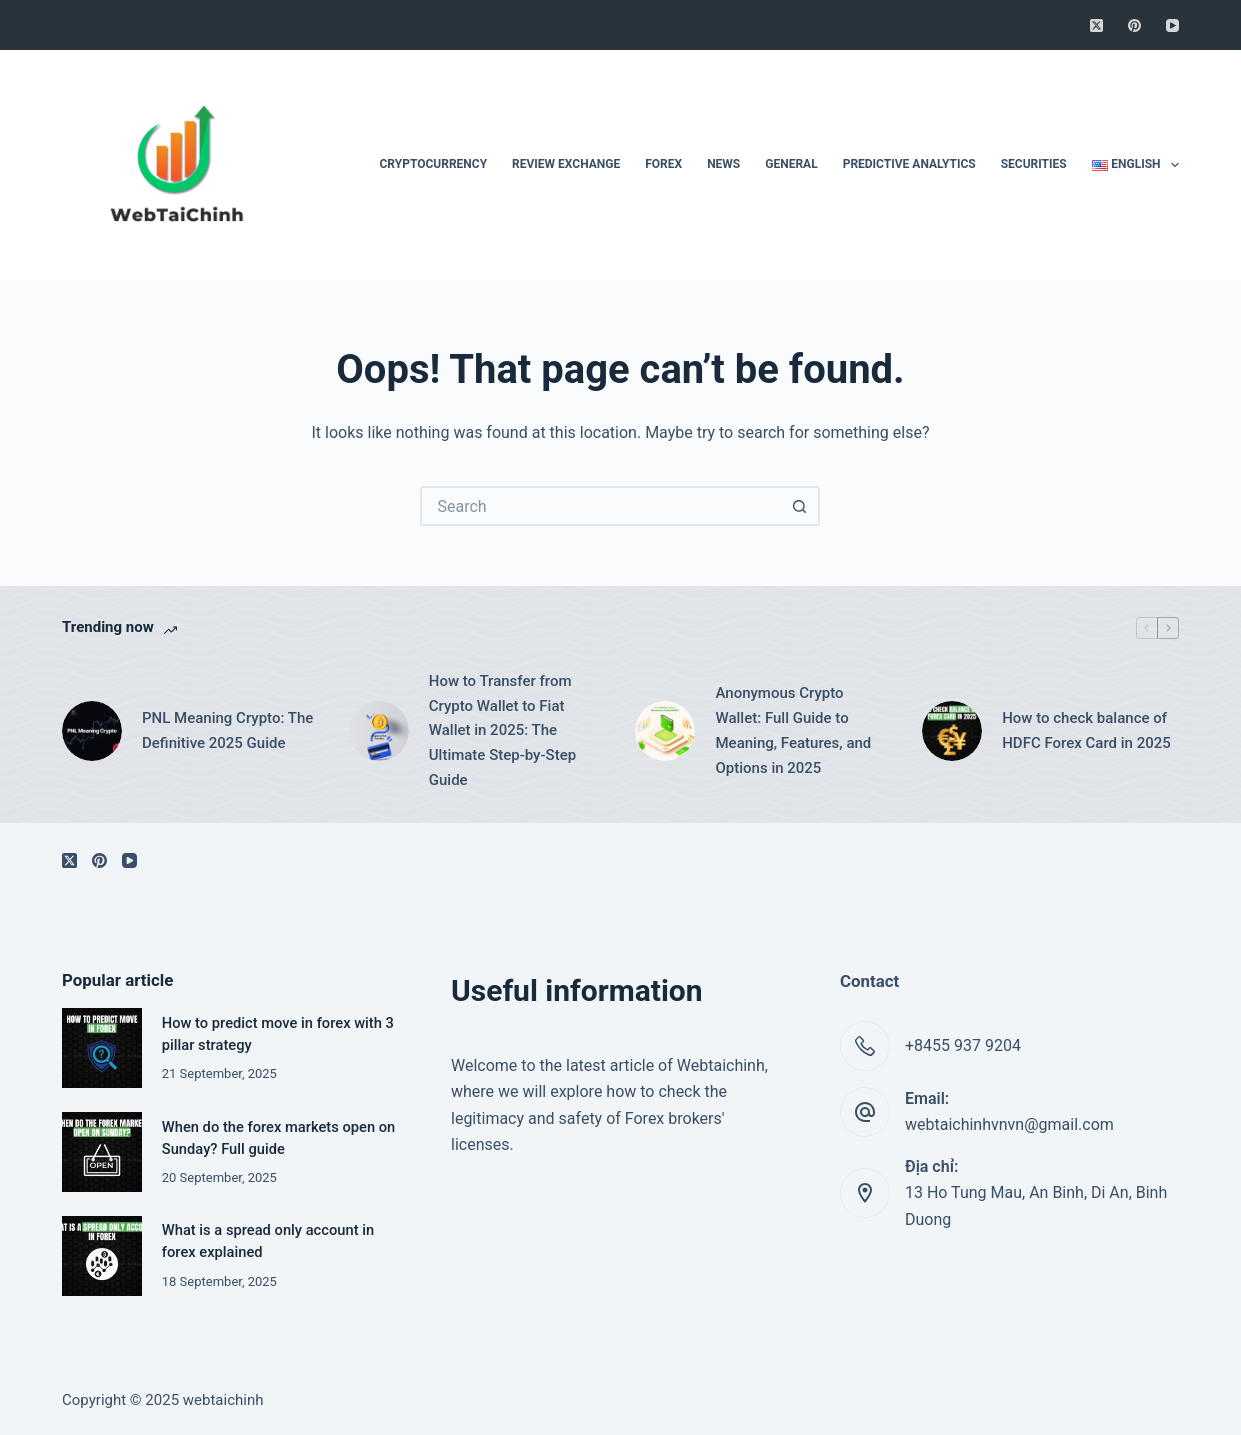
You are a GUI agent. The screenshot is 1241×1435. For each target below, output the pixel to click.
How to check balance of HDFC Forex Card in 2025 (1086, 730)
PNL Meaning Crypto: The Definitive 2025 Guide (227, 730)
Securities (1034, 164)
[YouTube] (1172, 25)
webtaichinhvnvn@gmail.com (1009, 1124)
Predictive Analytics (909, 164)
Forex (663, 164)
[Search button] (800, 506)
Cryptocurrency (433, 164)
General (791, 164)
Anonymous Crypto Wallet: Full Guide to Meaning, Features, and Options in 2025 (793, 730)
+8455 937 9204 (963, 1045)
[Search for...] (600, 506)
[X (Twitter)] (1096, 25)
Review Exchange (566, 164)
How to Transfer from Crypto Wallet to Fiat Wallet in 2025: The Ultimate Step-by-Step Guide (502, 730)
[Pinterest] (1134, 25)
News (723, 164)
